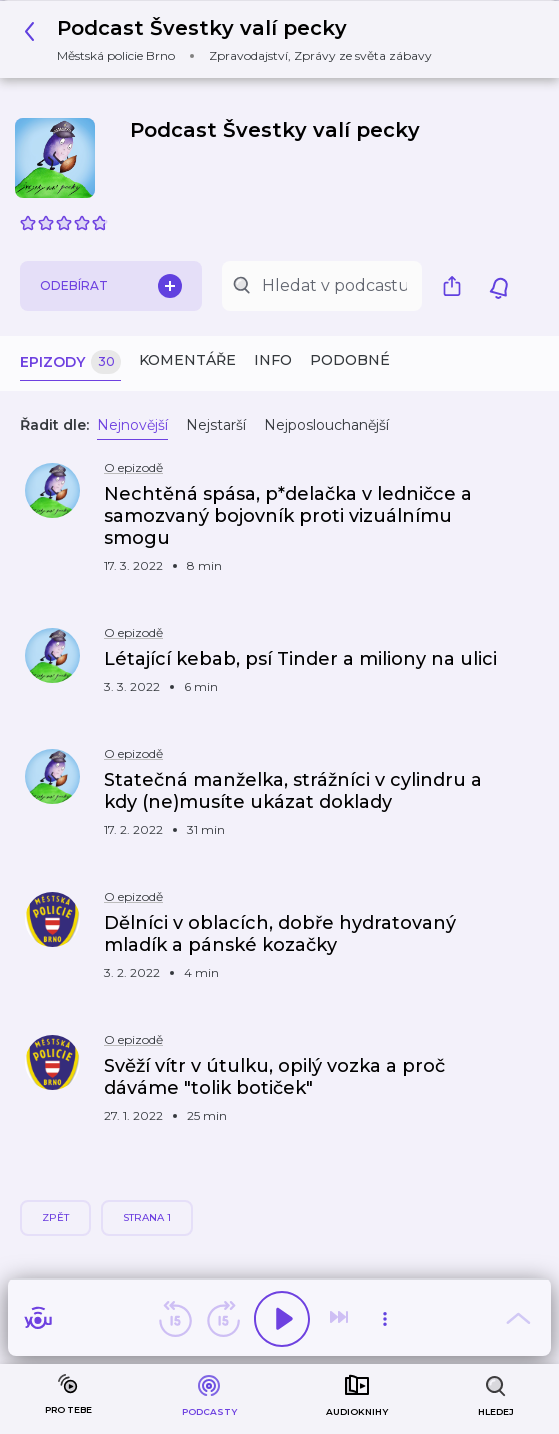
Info (273, 360)
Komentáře (187, 360)
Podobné (350, 360)
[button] (233, 39)
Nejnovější (132, 425)
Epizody (70, 362)
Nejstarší (216, 425)
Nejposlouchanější (326, 425)
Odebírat (111, 286)
